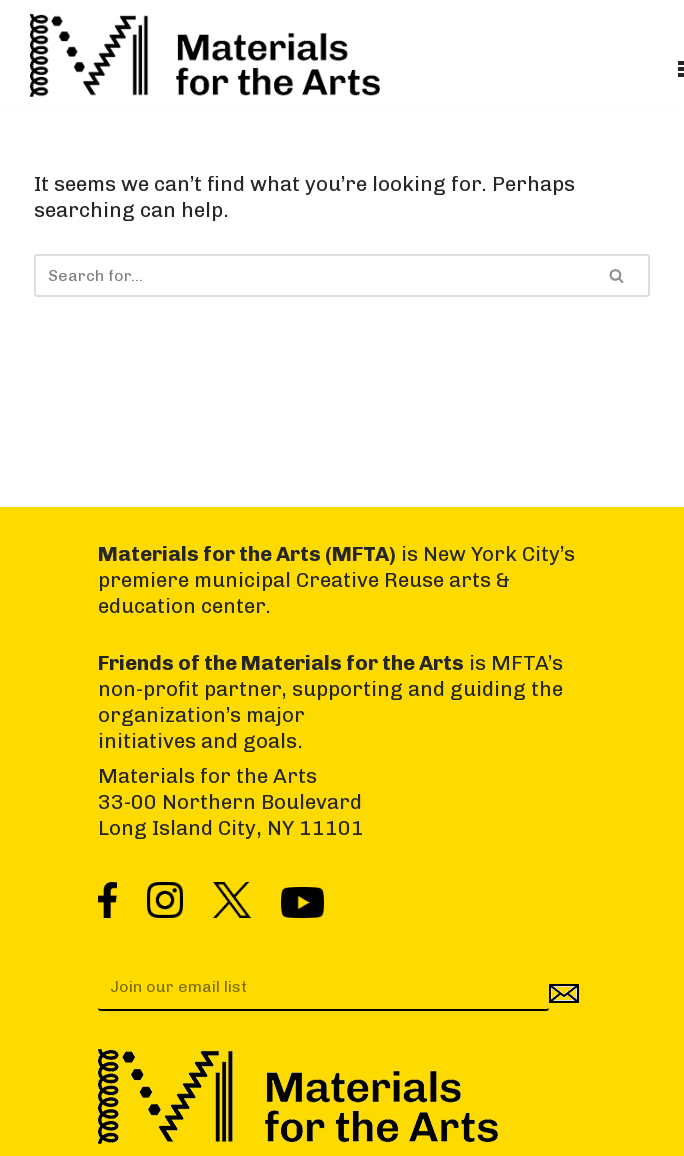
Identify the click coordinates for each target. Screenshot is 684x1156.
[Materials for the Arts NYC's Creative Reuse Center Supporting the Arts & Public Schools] (205, 55)
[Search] (309, 275)
